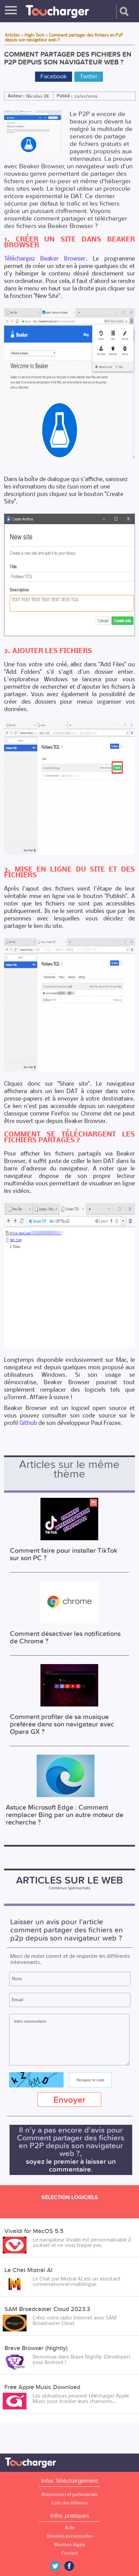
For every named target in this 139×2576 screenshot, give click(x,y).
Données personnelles (69, 2536)
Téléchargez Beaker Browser (44, 258)
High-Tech (34, 35)
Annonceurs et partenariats (69, 2494)
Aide (69, 2527)
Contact (69, 2553)
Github (28, 1423)
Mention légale (69, 2544)
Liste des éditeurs (70, 2503)
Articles (12, 35)
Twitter (89, 76)
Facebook (53, 76)
